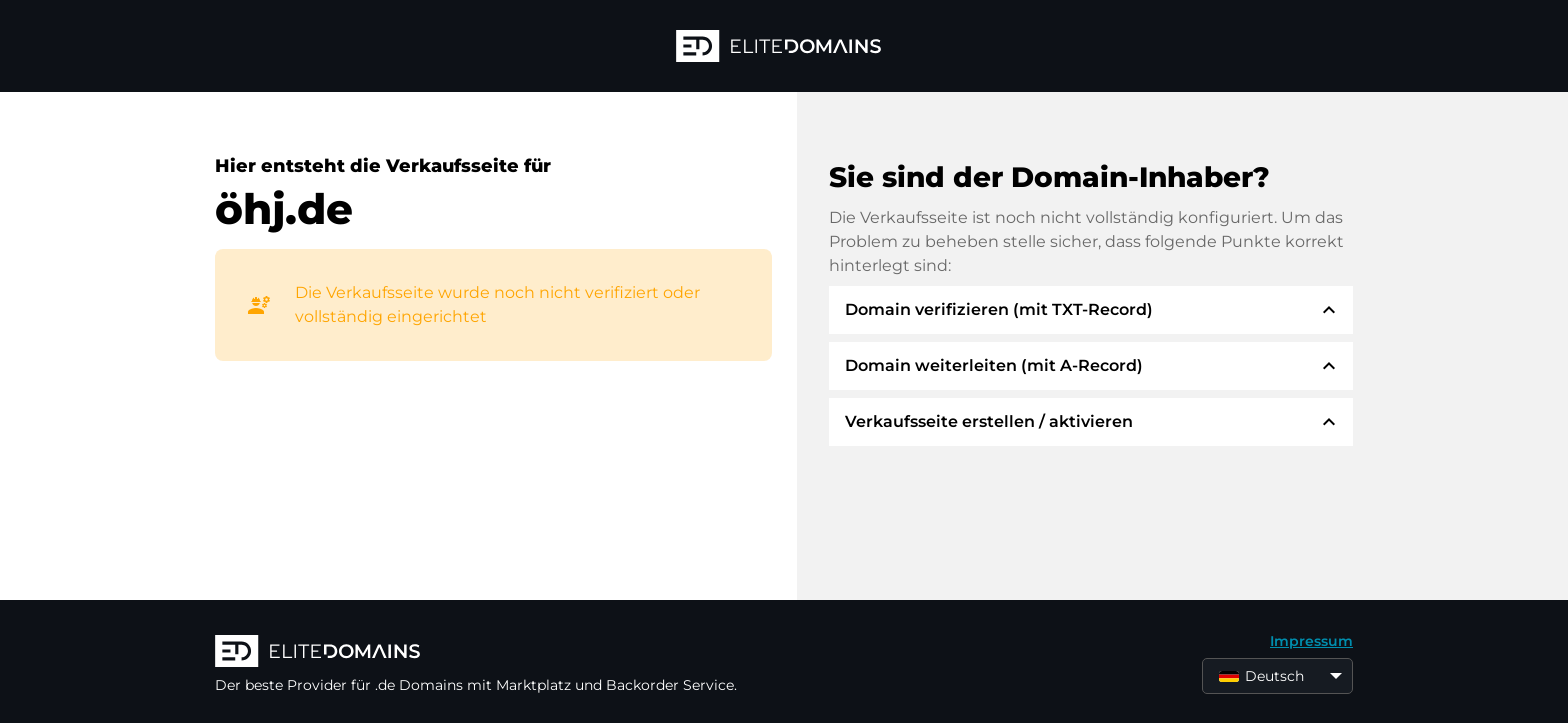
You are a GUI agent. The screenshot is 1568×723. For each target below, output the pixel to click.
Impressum (1311, 641)
